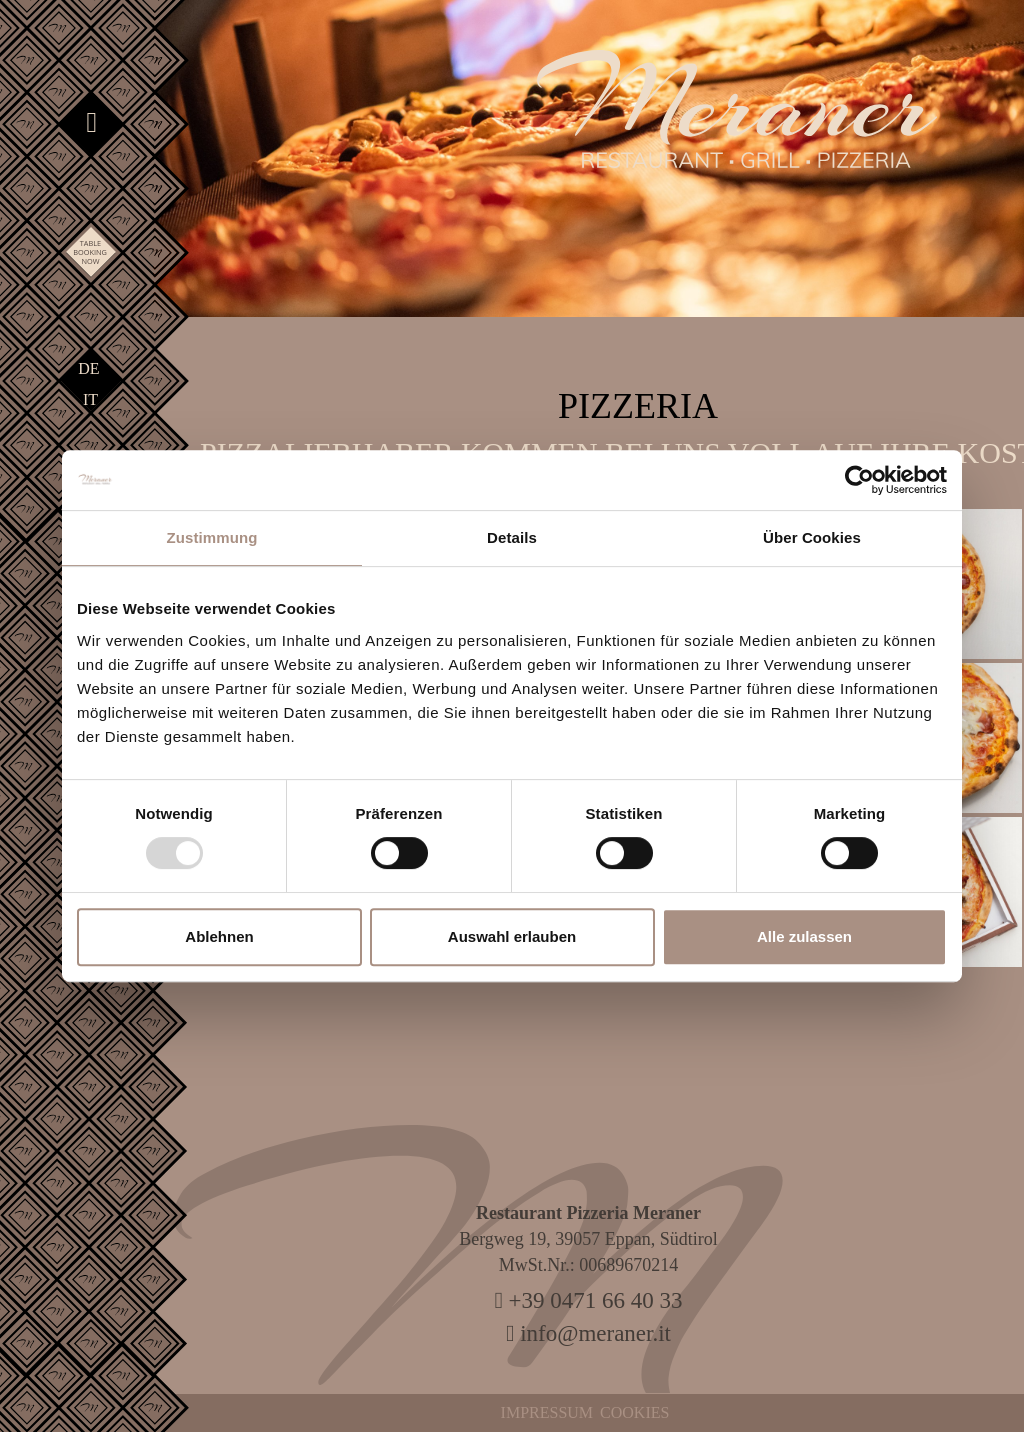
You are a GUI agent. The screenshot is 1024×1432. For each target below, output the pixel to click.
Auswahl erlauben (512, 936)
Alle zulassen (804, 936)
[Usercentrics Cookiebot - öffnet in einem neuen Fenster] (859, 480)
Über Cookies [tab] (812, 537)
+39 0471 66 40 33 (588, 1300)
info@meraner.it (588, 1333)
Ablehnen (219, 936)
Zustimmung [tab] (212, 537)
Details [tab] (512, 537)
